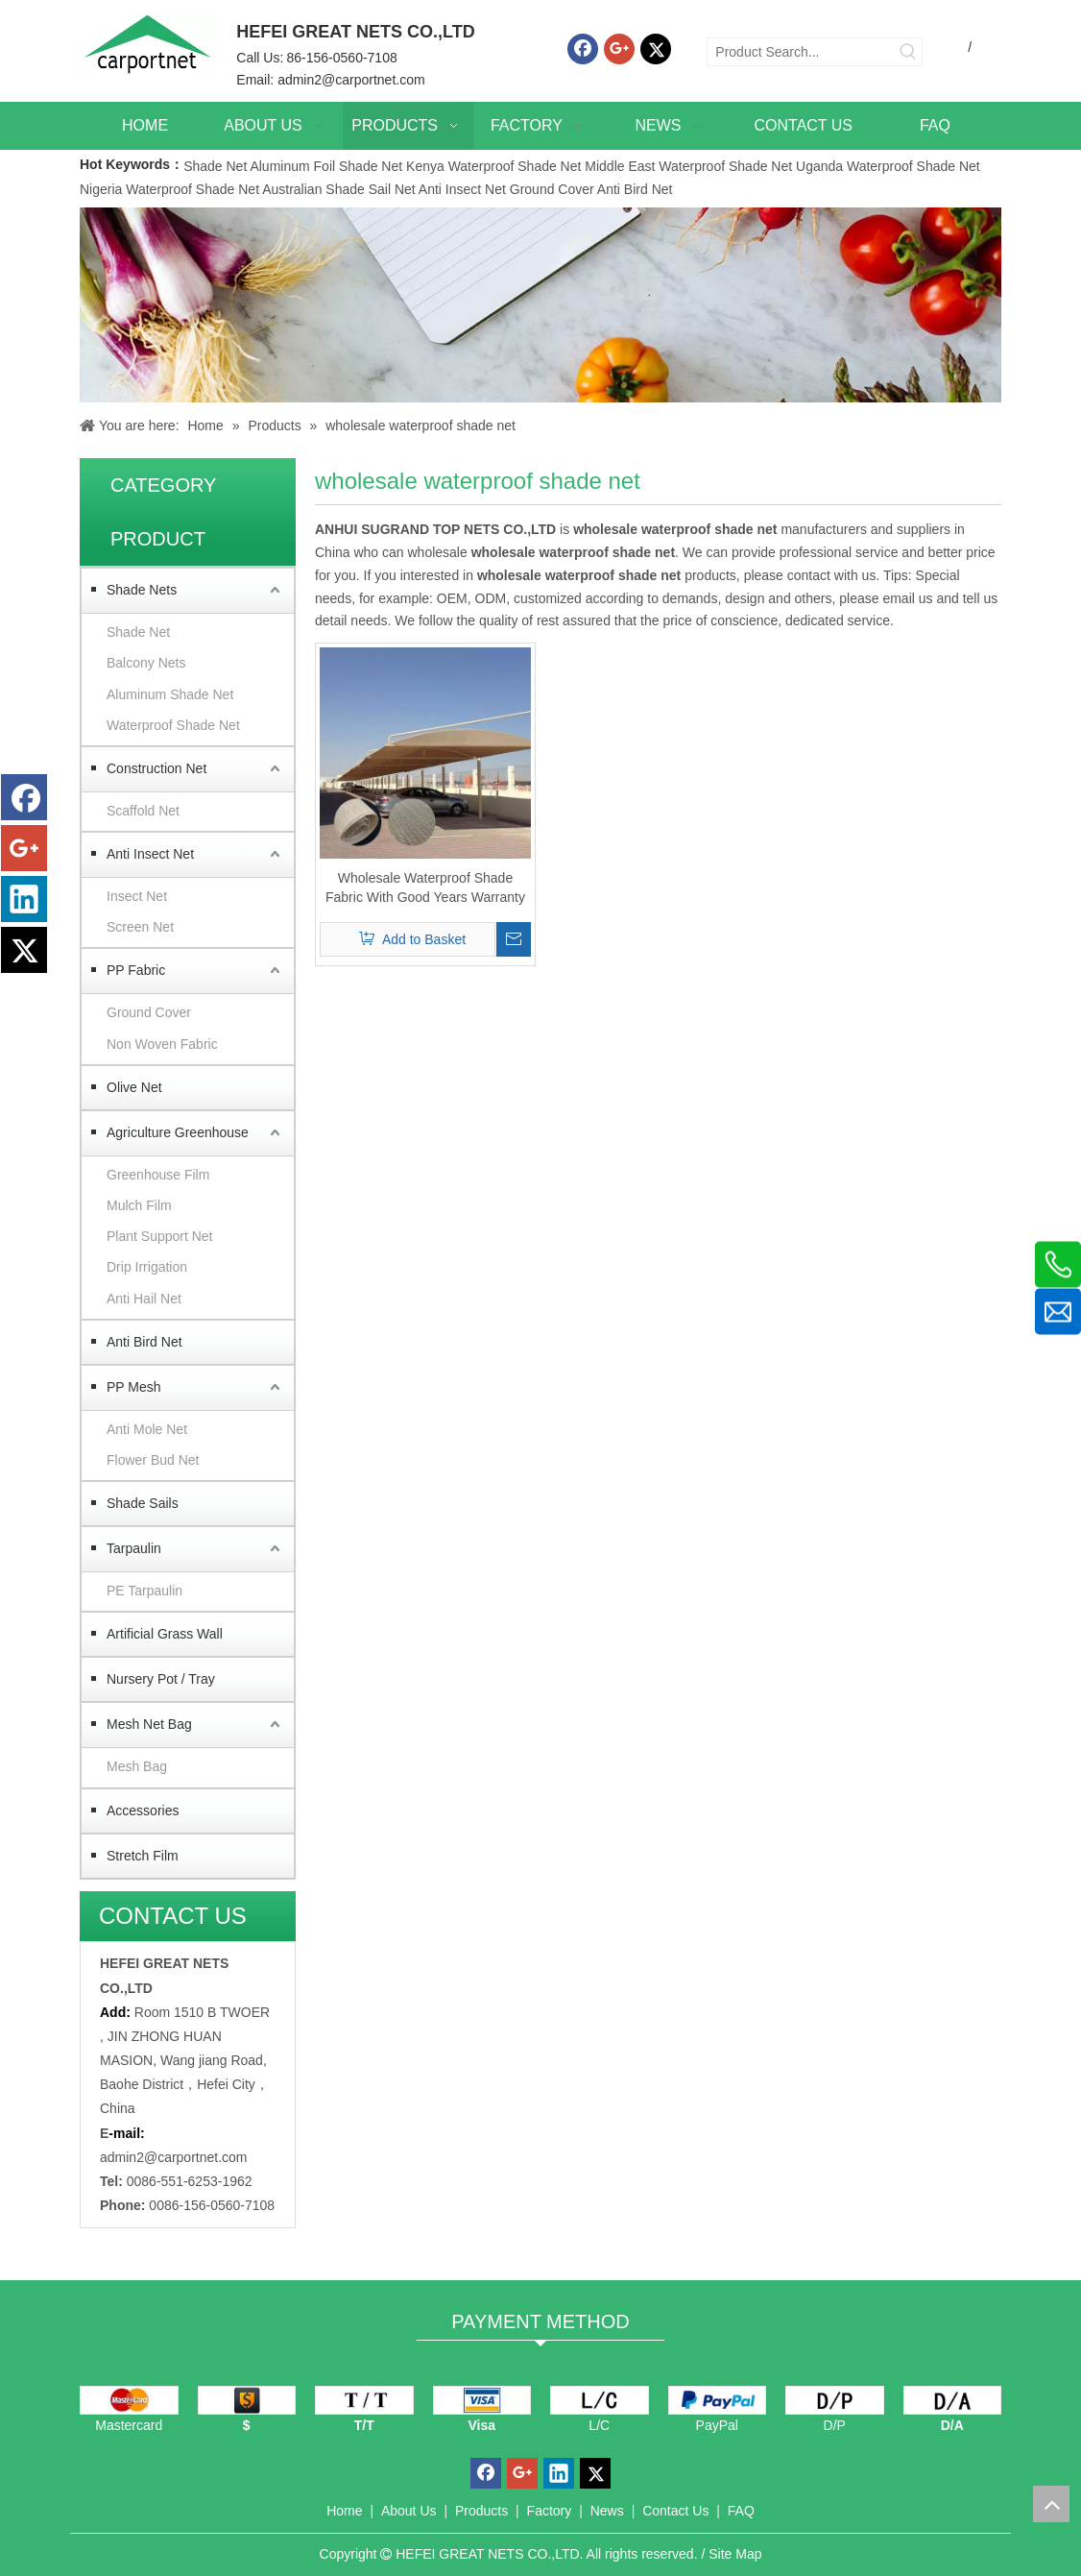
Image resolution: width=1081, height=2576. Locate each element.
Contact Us (675, 2510)
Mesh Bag (137, 1766)
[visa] (482, 2400)
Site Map (735, 2554)
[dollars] (247, 2400)
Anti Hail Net (144, 1298)
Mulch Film (139, 1205)
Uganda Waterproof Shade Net (888, 166)
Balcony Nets (146, 662)
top (1051, 2504)
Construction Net (156, 768)
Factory (549, 2510)
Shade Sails (143, 1503)
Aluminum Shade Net (170, 694)
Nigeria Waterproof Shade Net (169, 189)
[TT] (364, 2400)
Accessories (143, 1810)
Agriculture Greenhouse (178, 1132)
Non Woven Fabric (162, 1044)
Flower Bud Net (153, 1460)
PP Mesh (134, 1387)
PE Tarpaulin (144, 1590)
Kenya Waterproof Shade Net (493, 166)
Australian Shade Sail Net (339, 189)
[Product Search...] (801, 51)
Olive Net (134, 1087)
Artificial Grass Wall (165, 1633)
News (607, 2510)
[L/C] (599, 2400)
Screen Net (140, 927)
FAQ (741, 2510)
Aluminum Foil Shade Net (328, 166)
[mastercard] (129, 2400)
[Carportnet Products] (540, 304)
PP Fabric (136, 970)
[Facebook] (582, 49)
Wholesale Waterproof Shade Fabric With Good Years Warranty (425, 887)
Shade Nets (142, 589)
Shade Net (216, 166)
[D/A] (952, 2400)
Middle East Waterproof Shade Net (688, 166)
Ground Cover (552, 189)
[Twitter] (655, 49)
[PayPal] (717, 2400)
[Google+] (619, 49)
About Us (409, 2510)
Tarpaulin (134, 1548)
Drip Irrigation (147, 1267)
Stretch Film (143, 1855)
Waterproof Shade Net (173, 725)
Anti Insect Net (462, 189)
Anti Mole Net (147, 1429)
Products (481, 2510)
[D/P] (834, 2400)
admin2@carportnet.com (351, 79)
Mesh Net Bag (149, 1724)
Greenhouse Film (158, 1174)
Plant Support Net (160, 1236)
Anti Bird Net (635, 189)
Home (344, 2510)
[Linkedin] (24, 899)
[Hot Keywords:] (908, 51)
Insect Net (137, 896)
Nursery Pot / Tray (161, 1679)
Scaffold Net (143, 810)
